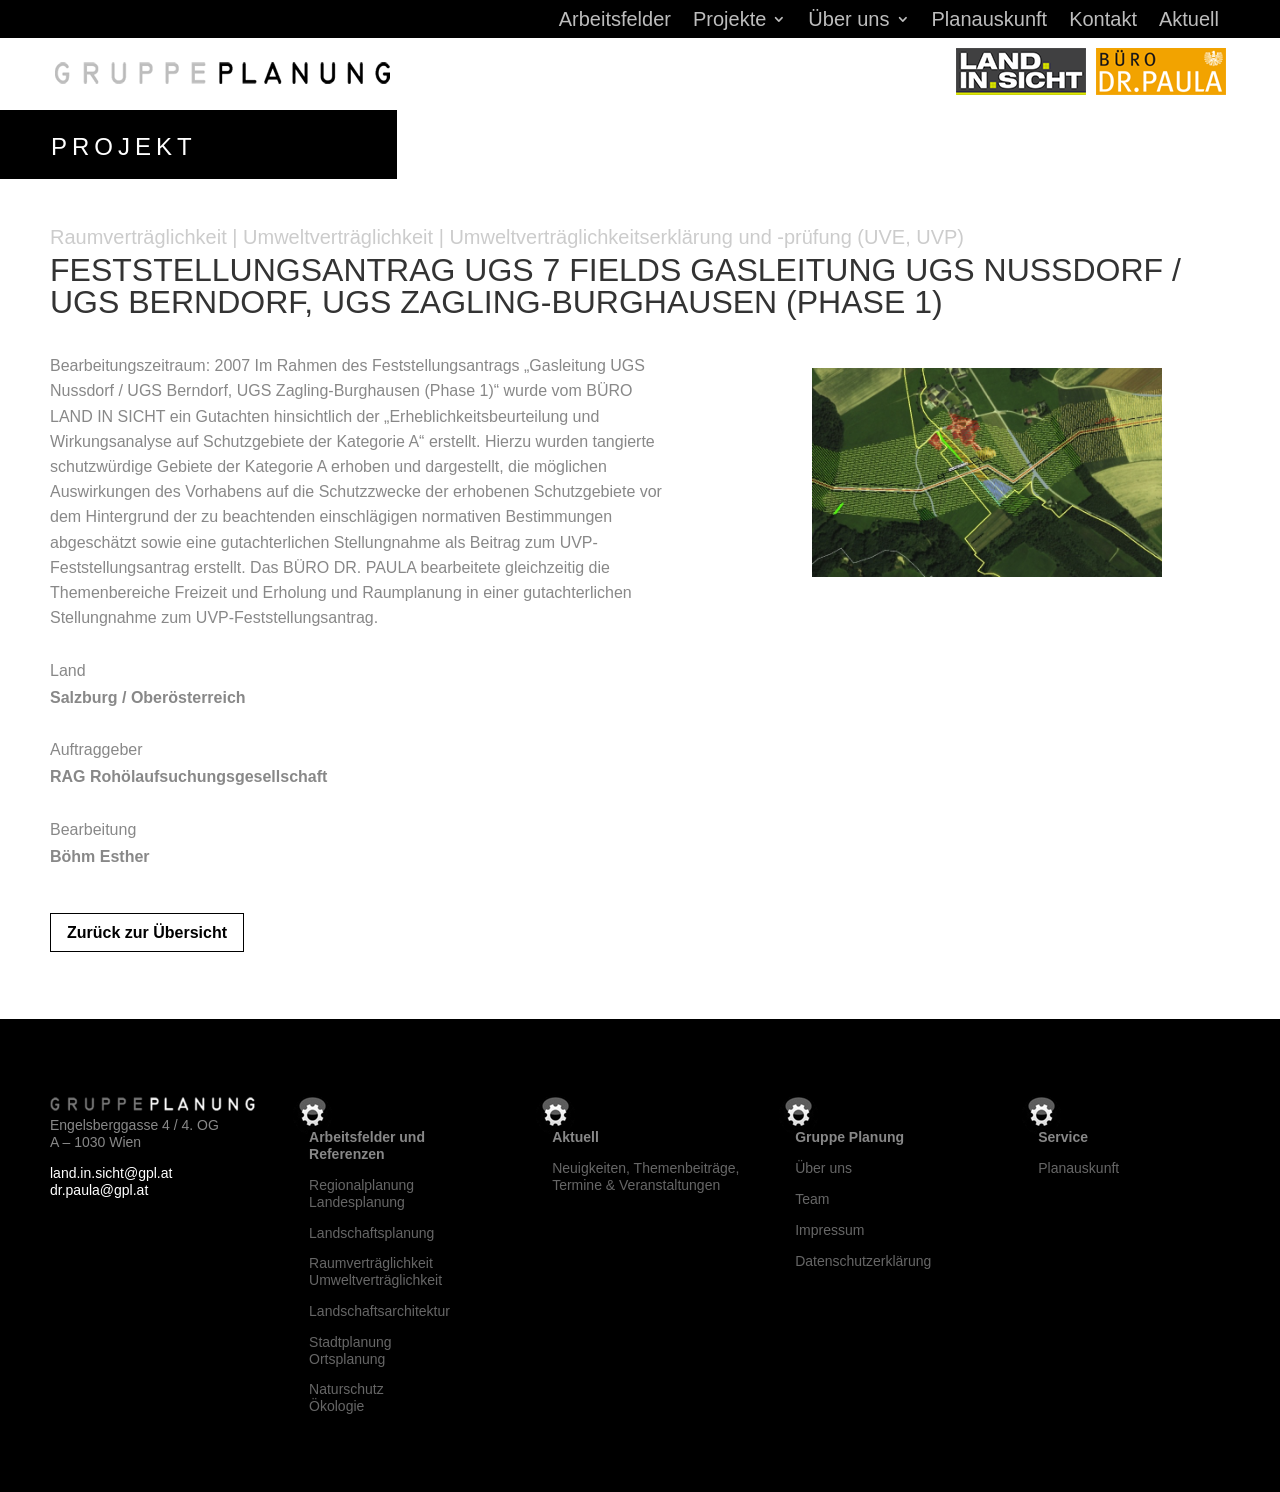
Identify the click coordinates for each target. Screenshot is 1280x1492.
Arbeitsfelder (615, 21)
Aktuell (1189, 21)
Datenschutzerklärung (863, 1261)
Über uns (848, 21)
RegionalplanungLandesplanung (361, 1193)
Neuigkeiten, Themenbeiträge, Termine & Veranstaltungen (645, 1176)
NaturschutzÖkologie (346, 1397)
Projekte (729, 21)
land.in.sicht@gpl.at (111, 1173)
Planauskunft (990, 21)
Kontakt (1103, 21)
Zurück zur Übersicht (147, 932)
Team (812, 1199)
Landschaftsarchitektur (379, 1311)
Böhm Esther (100, 856)
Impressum (829, 1230)
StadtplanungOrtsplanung (350, 1350)
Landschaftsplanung (371, 1233)
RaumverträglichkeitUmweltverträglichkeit (375, 1271)
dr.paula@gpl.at (99, 1190)
